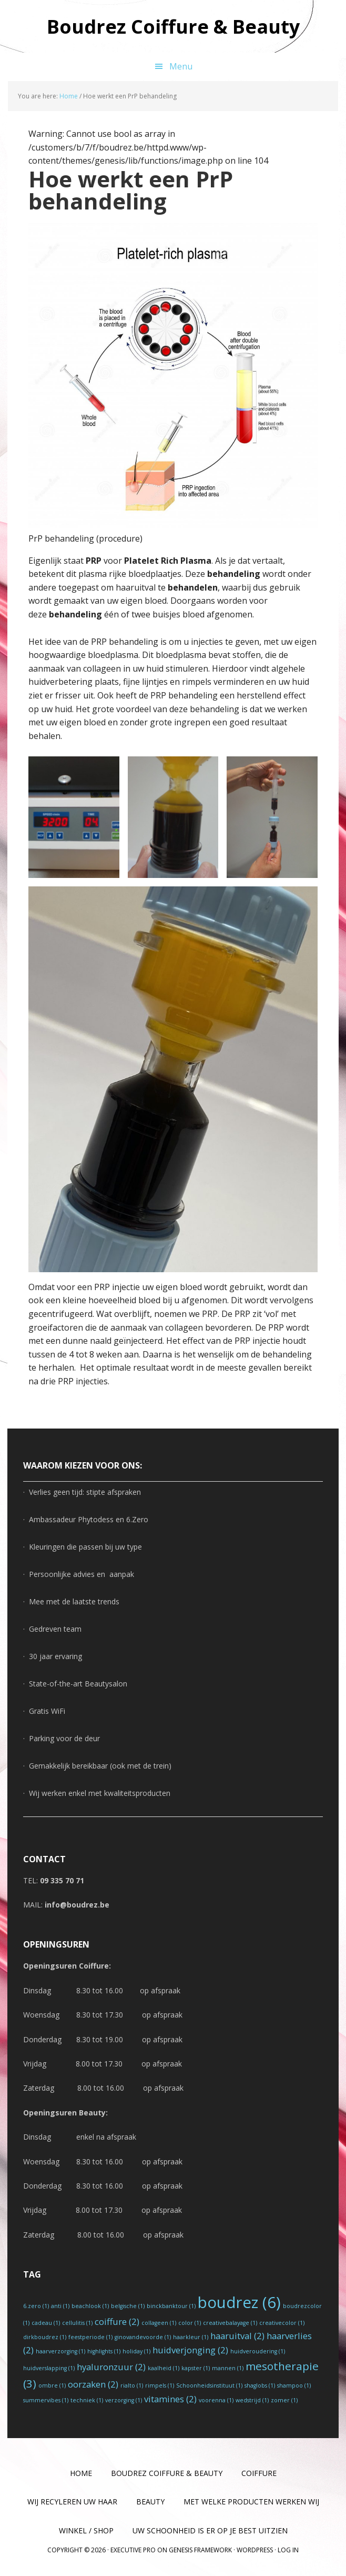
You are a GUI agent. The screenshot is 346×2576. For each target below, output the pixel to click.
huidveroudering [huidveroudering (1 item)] (257, 2351)
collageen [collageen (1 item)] (158, 2323)
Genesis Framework (200, 2549)
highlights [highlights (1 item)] (103, 2351)
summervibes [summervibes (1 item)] (45, 2400)
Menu (180, 66)
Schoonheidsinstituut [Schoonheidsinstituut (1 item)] (209, 2385)
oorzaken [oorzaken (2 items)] (93, 2384)
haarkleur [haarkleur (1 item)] (190, 2337)
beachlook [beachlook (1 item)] (90, 2306)
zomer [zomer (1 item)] (284, 2400)
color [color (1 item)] (189, 2323)
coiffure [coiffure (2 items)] (117, 2321)
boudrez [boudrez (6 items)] (239, 2302)
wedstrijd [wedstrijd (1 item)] (252, 2400)
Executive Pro (133, 2549)
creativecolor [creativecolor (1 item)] (281, 2323)
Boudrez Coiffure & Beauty (173, 26)
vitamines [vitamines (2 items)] (170, 2399)
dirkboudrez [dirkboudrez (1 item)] (44, 2337)
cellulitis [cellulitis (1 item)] (77, 2323)
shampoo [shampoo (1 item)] (294, 2385)
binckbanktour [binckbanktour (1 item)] (171, 2306)
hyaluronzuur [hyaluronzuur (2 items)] (111, 2367)
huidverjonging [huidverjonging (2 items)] (190, 2350)
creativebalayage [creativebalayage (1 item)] (230, 2323)
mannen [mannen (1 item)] (227, 2368)
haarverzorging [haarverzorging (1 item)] (60, 2351)
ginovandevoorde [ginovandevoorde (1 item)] (143, 2337)
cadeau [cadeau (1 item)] (46, 2323)
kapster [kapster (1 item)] (195, 2368)
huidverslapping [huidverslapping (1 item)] (49, 2368)
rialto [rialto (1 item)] (131, 2385)
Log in (288, 2549)
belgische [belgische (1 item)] (128, 2306)
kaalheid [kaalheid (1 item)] (163, 2368)
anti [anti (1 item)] (60, 2306)
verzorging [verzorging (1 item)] (123, 2400)
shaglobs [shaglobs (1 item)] (260, 2385)
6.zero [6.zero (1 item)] (36, 2306)
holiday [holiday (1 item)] (136, 2351)
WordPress (255, 2549)
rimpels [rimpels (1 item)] (159, 2385)
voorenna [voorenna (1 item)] (216, 2400)
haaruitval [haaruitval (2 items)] (237, 2336)
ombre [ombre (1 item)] (52, 2385)
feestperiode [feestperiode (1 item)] (90, 2337)
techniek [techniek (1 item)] (86, 2400)
